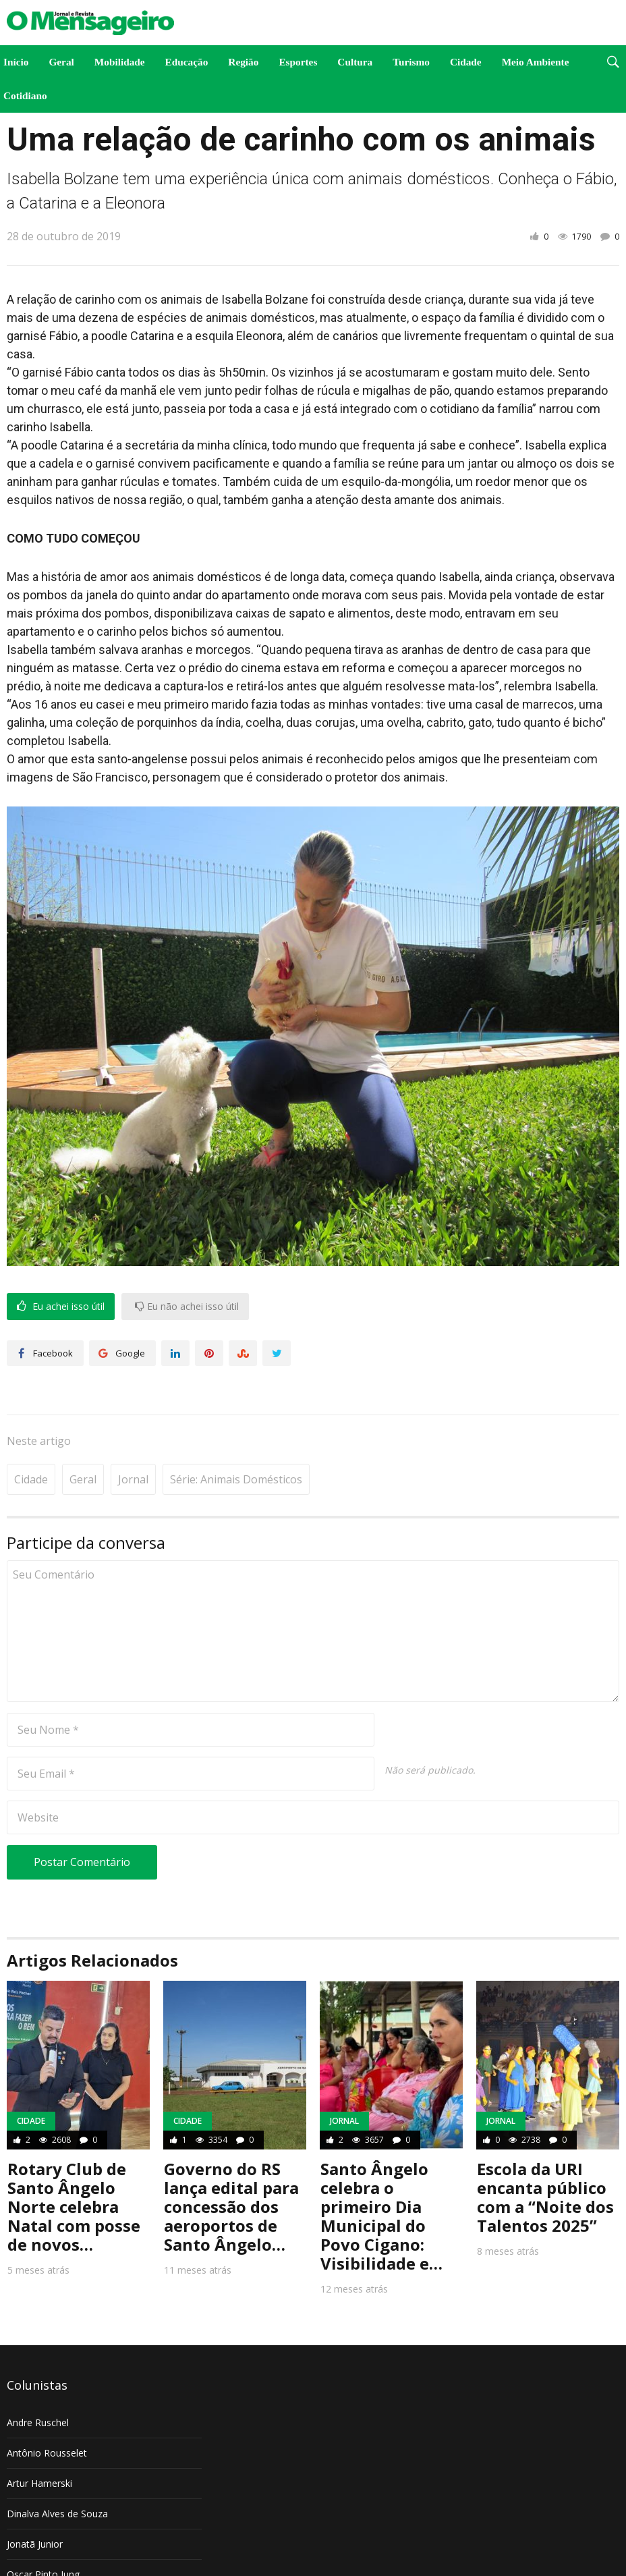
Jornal (133, 1438)
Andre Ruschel (38, 2381)
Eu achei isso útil (61, 1306)
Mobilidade (119, 61)
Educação (186, 61)
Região (243, 61)
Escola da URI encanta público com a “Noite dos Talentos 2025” (545, 2155)
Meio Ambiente (535, 61)
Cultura (354, 61)
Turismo (411, 61)
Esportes (298, 61)
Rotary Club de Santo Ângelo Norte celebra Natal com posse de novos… (73, 2165)
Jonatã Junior (35, 2502)
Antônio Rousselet (47, 2411)
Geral (61, 61)
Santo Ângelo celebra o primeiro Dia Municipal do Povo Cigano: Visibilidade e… (381, 2174)
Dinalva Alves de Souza (57, 2472)
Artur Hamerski (39, 2442)
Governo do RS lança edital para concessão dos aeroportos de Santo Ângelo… (231, 2165)
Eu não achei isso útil (187, 1306)
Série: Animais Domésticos (236, 1438)
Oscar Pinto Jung (43, 2533)
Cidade (466, 61)
